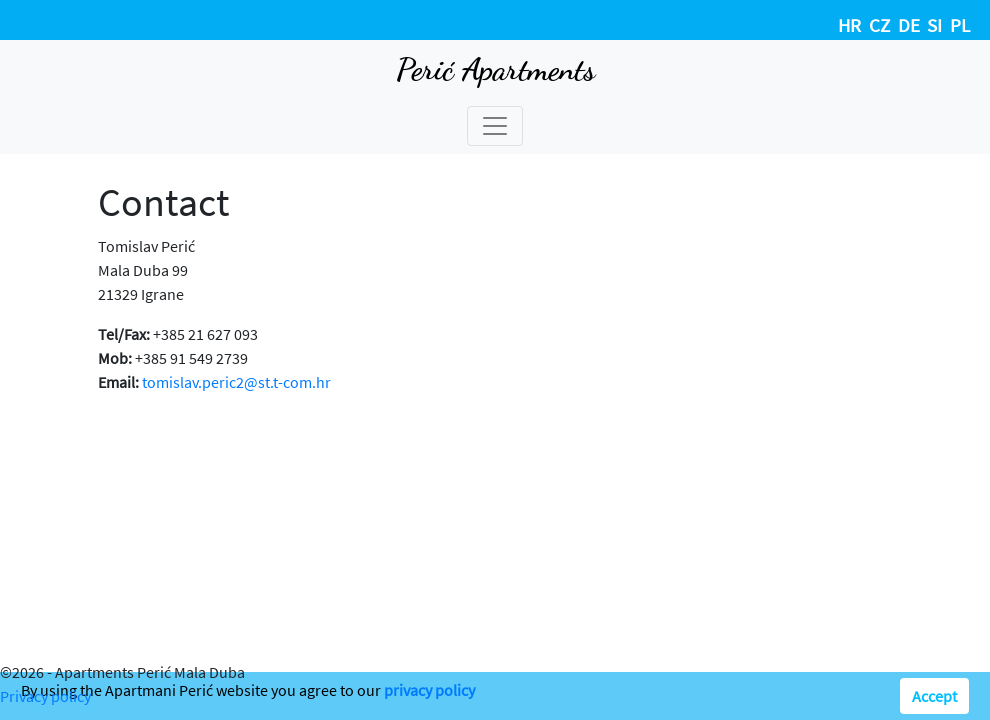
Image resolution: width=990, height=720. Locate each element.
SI (934, 25)
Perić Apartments (495, 69)
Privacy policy (45, 696)
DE (909, 25)
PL (960, 25)
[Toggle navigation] (495, 126)
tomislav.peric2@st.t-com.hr (236, 382)
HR (849, 25)
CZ (879, 25)
